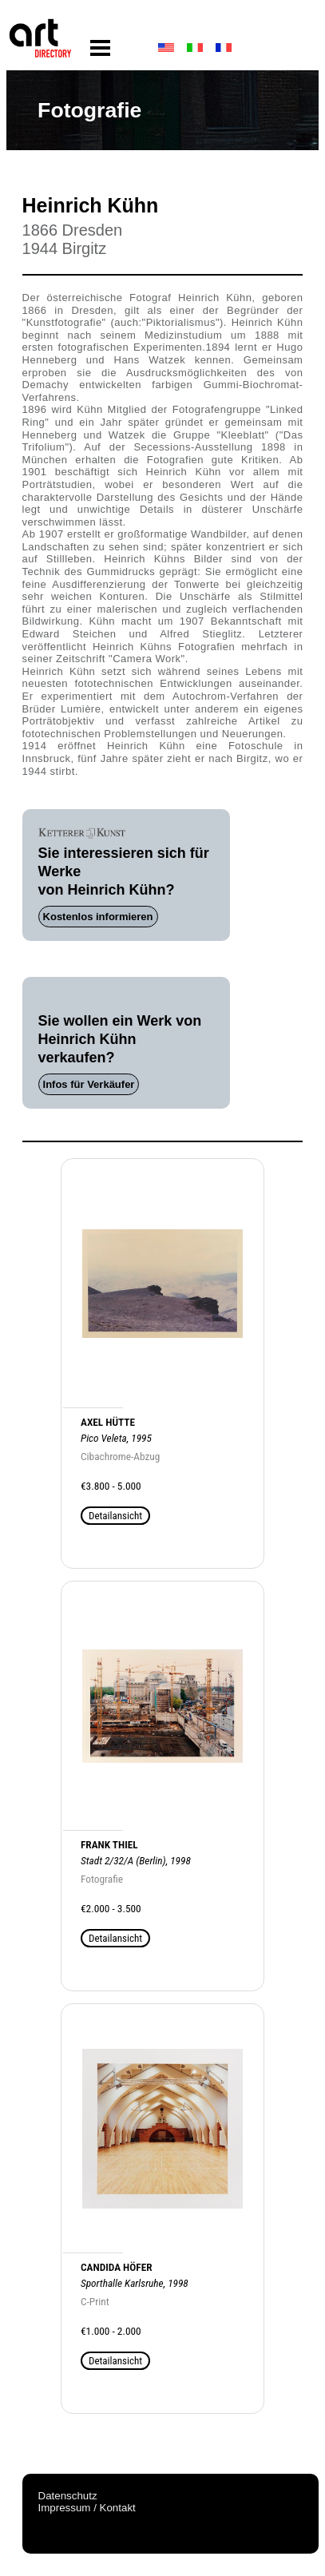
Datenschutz (67, 2496)
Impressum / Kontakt (87, 2508)
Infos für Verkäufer (89, 1084)
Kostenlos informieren (98, 917)
